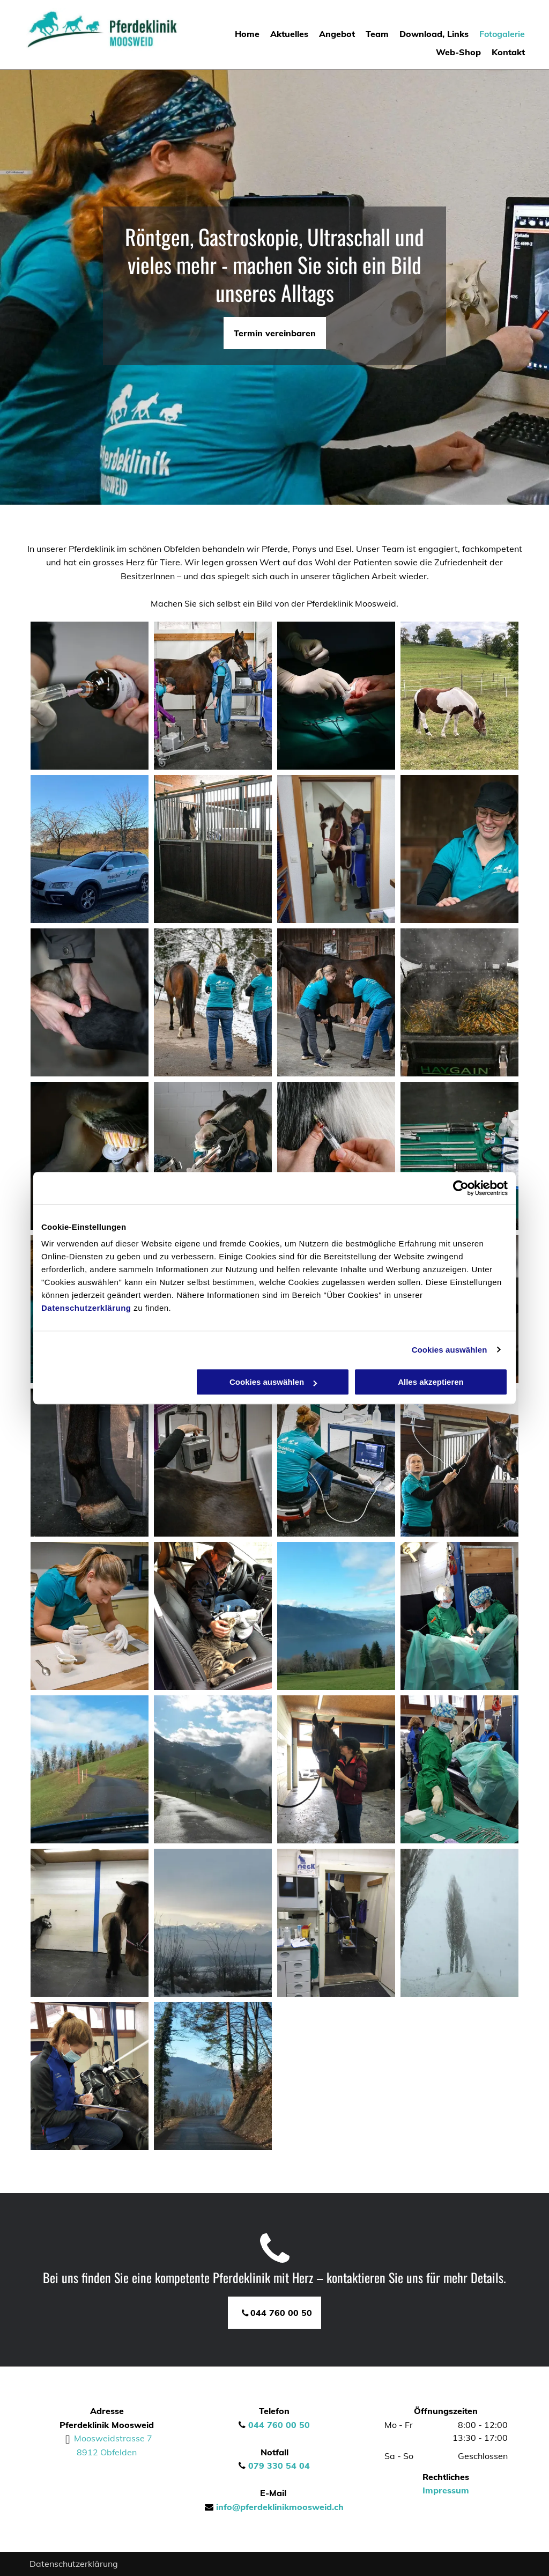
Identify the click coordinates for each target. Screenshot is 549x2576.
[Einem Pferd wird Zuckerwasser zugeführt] (459, 1463)
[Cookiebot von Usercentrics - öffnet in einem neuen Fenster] (461, 1188)
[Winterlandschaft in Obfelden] (459, 1923)
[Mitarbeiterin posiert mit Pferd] (336, 849)
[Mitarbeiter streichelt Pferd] (459, 849)
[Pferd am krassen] (459, 696)
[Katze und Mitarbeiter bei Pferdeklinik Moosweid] (213, 1616)
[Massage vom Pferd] (90, 1002)
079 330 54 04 (279, 2465)
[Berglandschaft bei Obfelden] (213, 1769)
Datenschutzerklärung (86, 1307)
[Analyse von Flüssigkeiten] (90, 1616)
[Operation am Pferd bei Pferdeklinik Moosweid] (459, 1769)
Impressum (445, 2490)
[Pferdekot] (459, 1002)
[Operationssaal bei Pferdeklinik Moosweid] (459, 1616)
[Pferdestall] (213, 849)
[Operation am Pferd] (336, 696)
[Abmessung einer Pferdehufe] (90, 1463)
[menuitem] (241, 34)
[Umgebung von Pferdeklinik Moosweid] (90, 1769)
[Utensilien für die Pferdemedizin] (459, 1156)
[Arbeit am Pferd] (213, 1463)
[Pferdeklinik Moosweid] (90, 2076)
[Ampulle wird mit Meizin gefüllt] (90, 696)
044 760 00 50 (279, 2424)
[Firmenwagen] (90, 849)
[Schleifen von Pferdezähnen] (90, 1156)
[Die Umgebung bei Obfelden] (213, 1923)
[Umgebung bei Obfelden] (336, 1616)
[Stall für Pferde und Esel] (90, 1923)
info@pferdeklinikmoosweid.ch (280, 2506)
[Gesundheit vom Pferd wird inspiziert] (213, 696)
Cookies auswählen (449, 1349)
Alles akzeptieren (431, 1381)
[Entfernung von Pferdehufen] (336, 1002)
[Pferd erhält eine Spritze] (336, 1156)
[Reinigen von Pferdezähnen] (213, 1156)
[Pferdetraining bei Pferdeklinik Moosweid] (336, 1769)
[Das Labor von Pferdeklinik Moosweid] (336, 1923)
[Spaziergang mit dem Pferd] (213, 1002)
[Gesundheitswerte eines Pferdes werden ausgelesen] (336, 1463)
